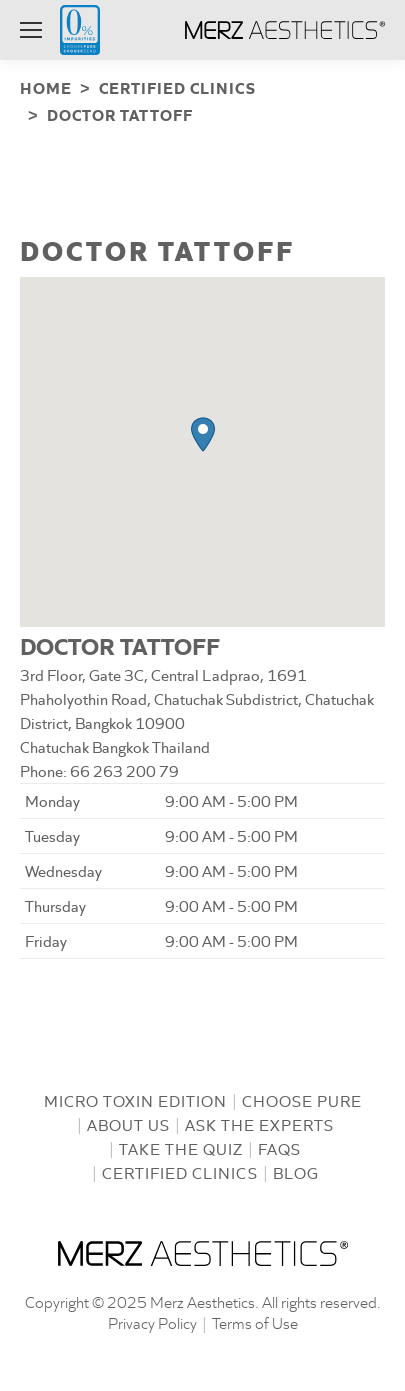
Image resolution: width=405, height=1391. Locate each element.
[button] (203, 430)
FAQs (279, 1144)
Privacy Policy (152, 1318)
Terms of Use (255, 1318)
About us (128, 1120)
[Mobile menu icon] (31, 30)
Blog (296, 1168)
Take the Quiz (181, 1144)
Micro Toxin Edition (135, 1096)
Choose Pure (302, 1096)
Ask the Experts (259, 1120)
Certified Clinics (180, 1168)
